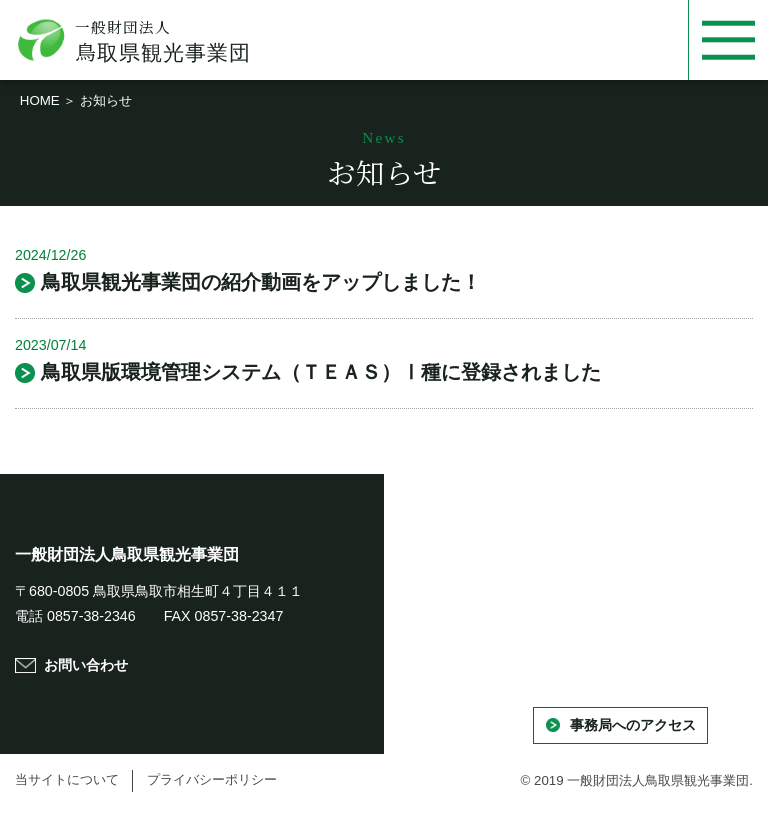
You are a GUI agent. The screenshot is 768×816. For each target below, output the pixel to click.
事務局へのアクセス (633, 725)
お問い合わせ (86, 665)
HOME (40, 100)
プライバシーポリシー (212, 779)
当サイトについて (67, 779)
